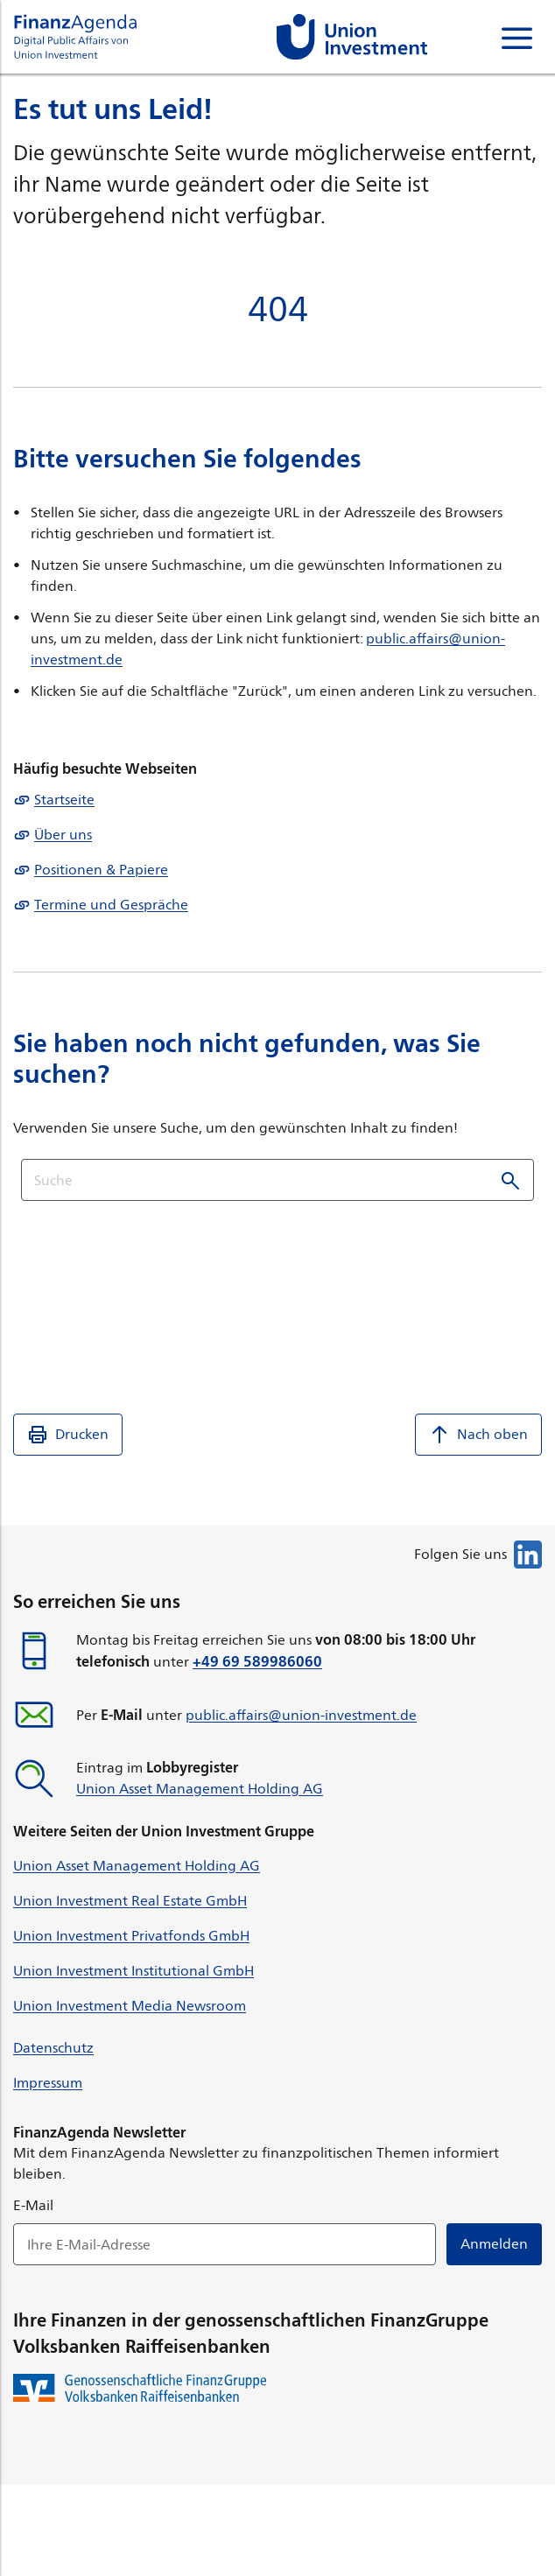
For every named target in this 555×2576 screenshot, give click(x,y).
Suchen (510, 1180)
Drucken (68, 1434)
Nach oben (478, 1434)
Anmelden (494, 2244)
